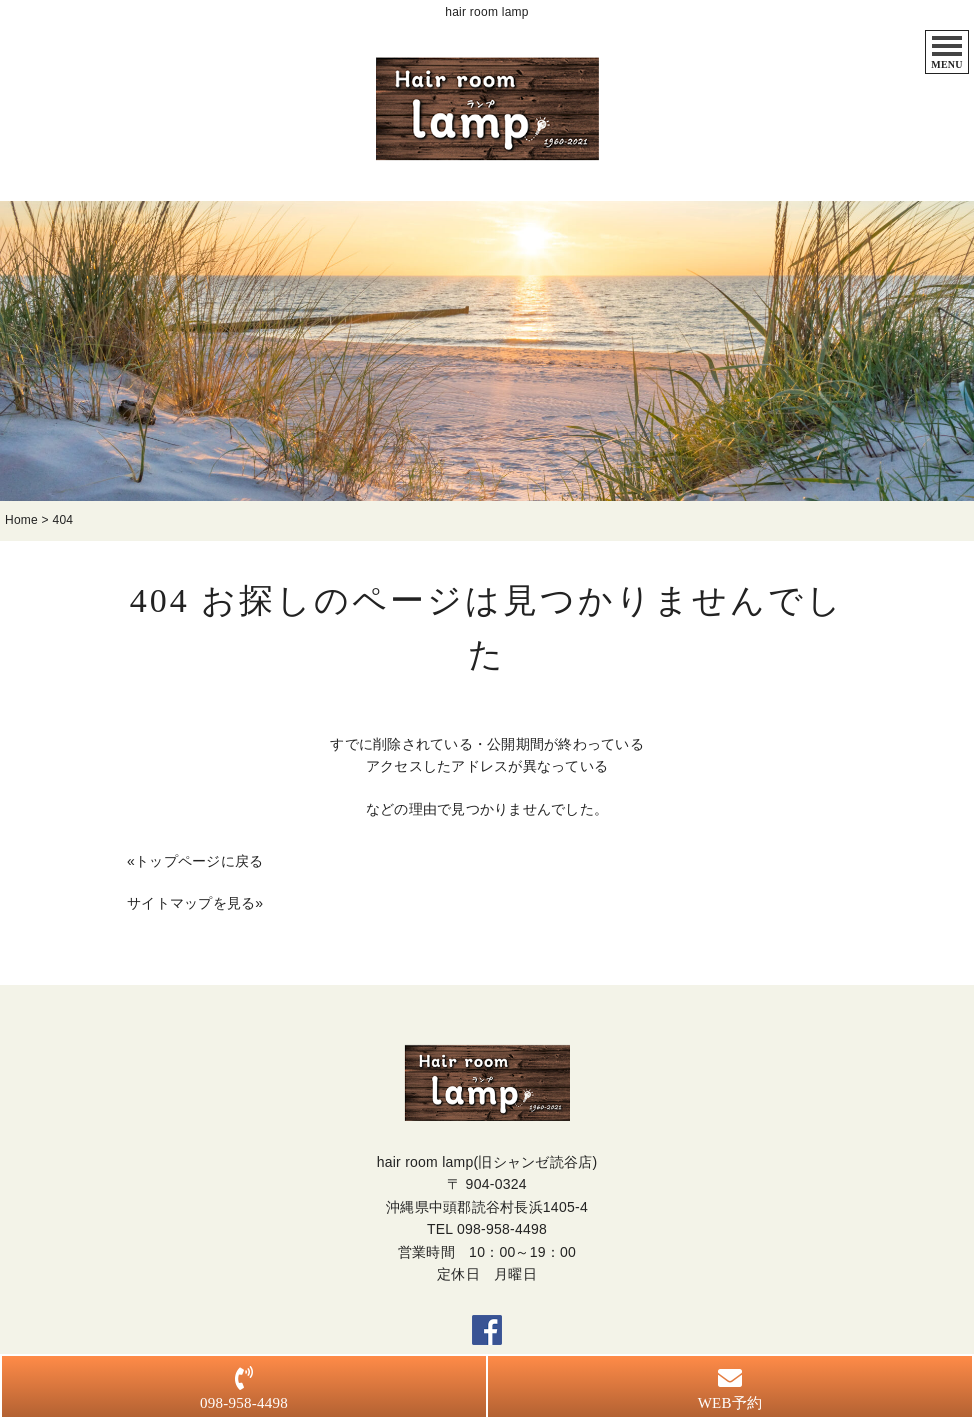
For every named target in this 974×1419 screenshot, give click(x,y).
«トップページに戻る (195, 863)
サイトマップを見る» (195, 905)
